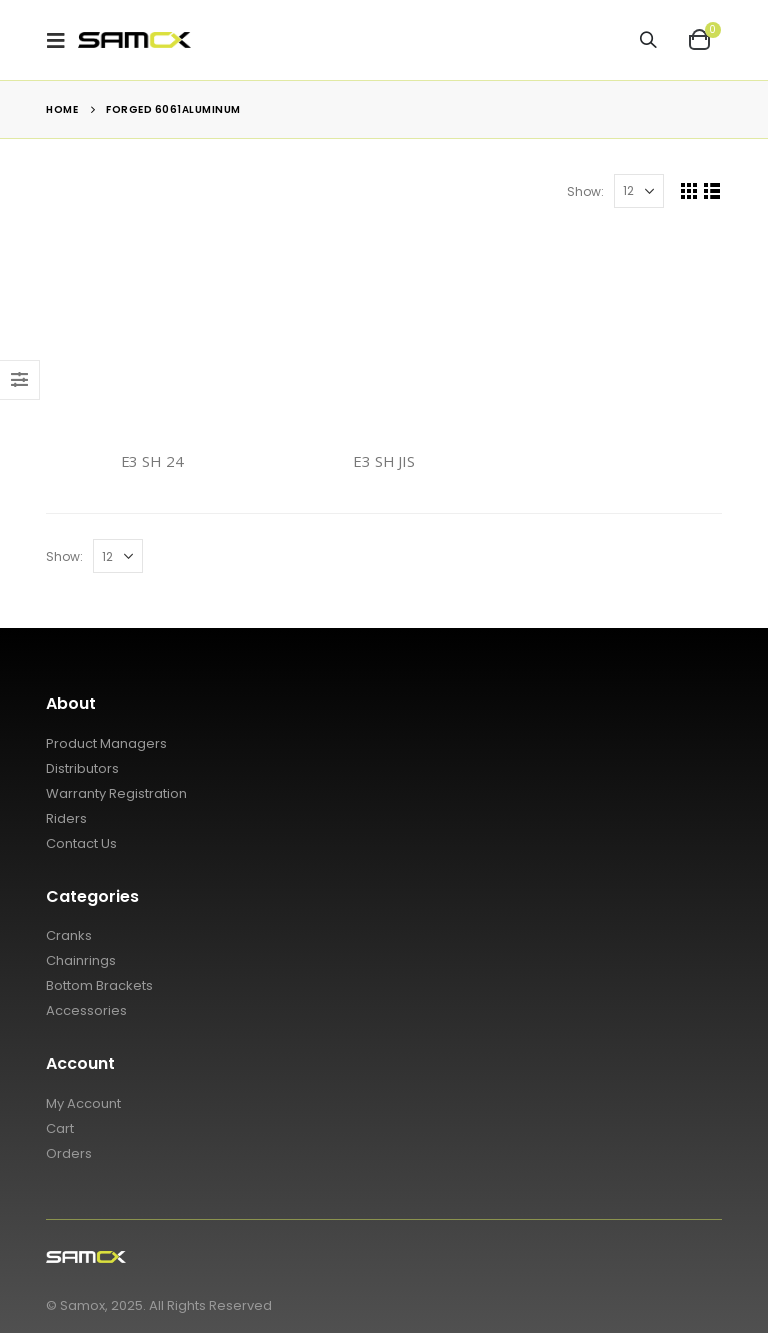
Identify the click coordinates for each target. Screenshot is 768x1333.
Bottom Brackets (99, 985)
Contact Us (81, 843)
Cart (60, 1128)
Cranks (69, 935)
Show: (585, 191)
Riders (66, 818)
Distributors (82, 768)
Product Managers (106, 743)
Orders (69, 1153)
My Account (83, 1103)
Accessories (86, 1010)
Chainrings (81, 960)
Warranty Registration (116, 793)
